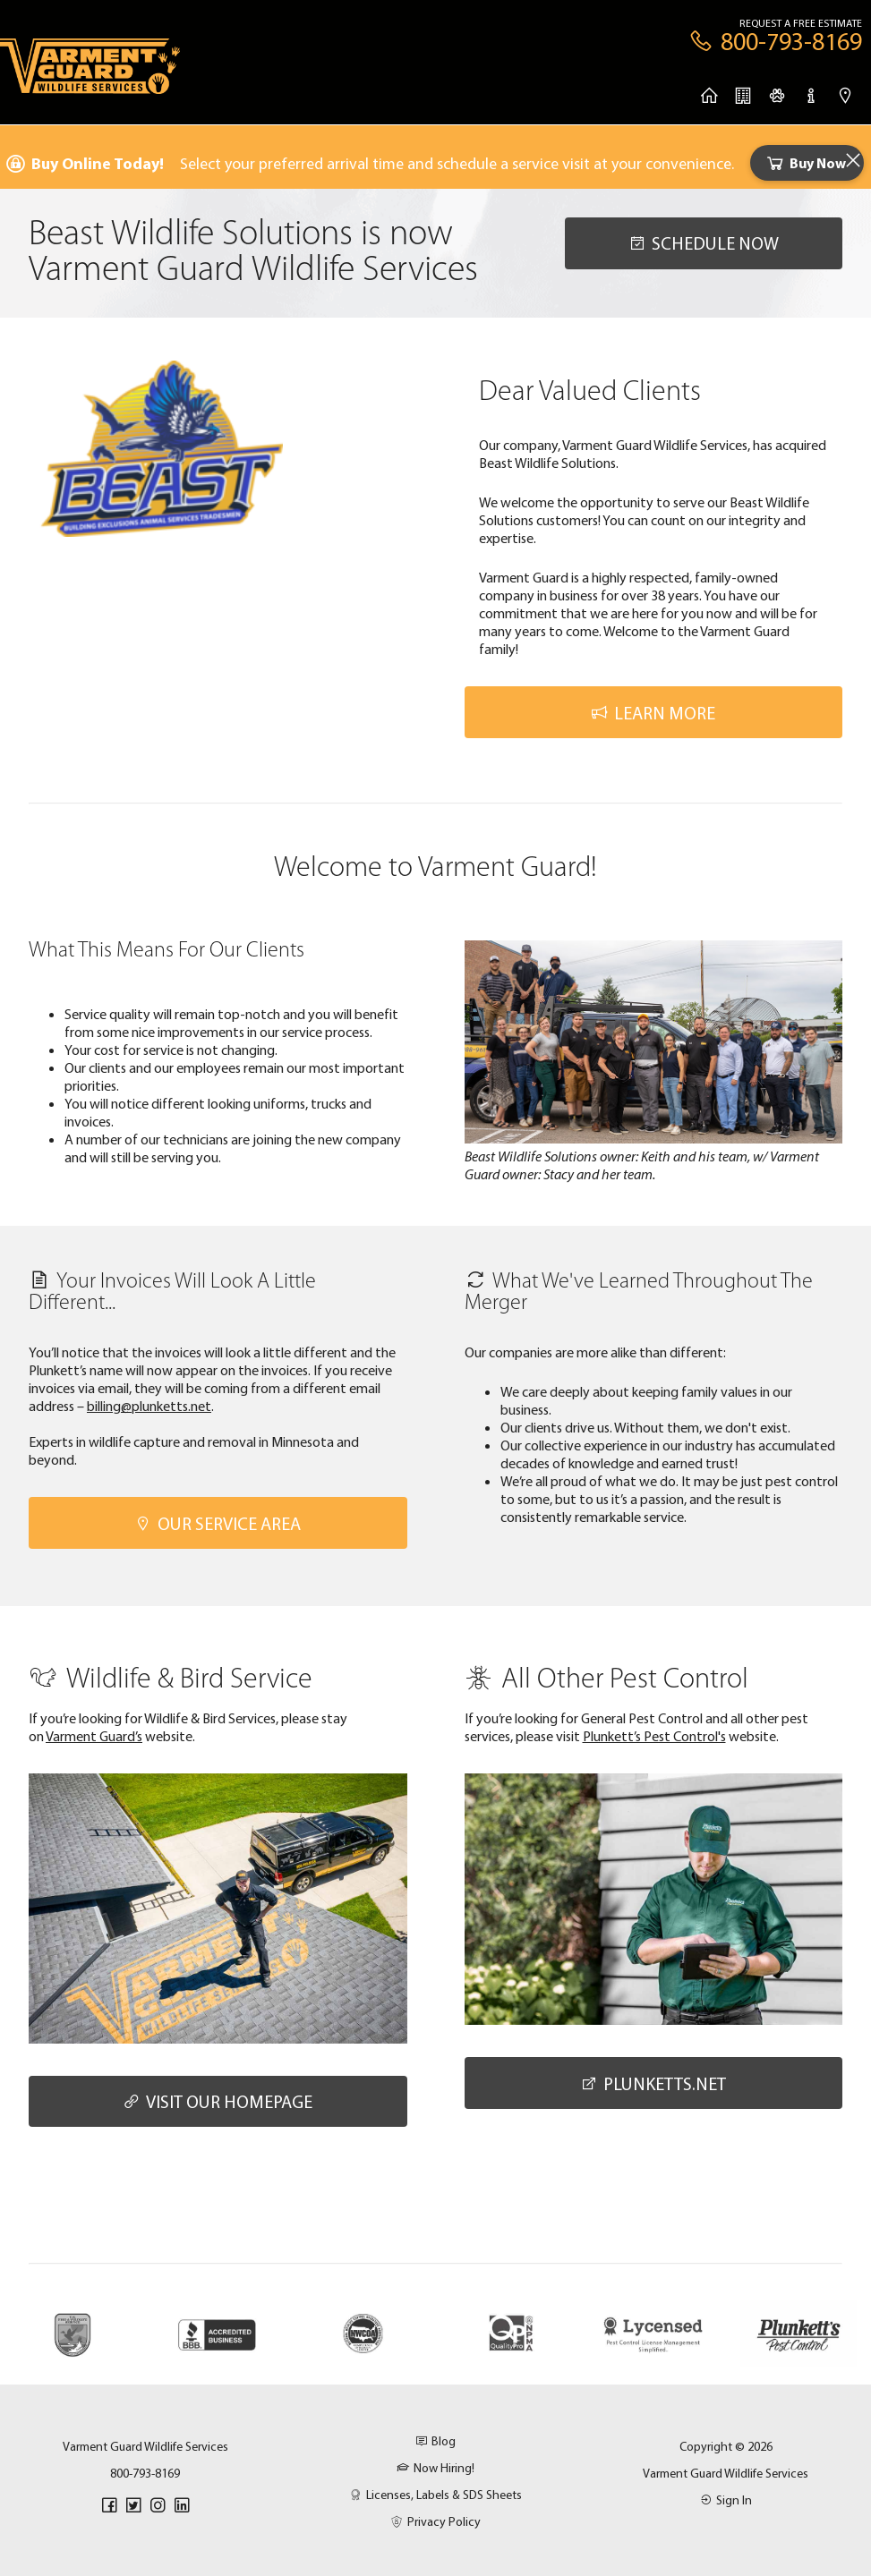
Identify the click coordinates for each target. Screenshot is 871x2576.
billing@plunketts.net (149, 1406)
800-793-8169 (145, 2473)
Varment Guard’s (94, 1736)
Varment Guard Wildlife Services (725, 2473)
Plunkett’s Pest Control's (654, 1736)
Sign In (726, 2500)
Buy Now (805, 163)
